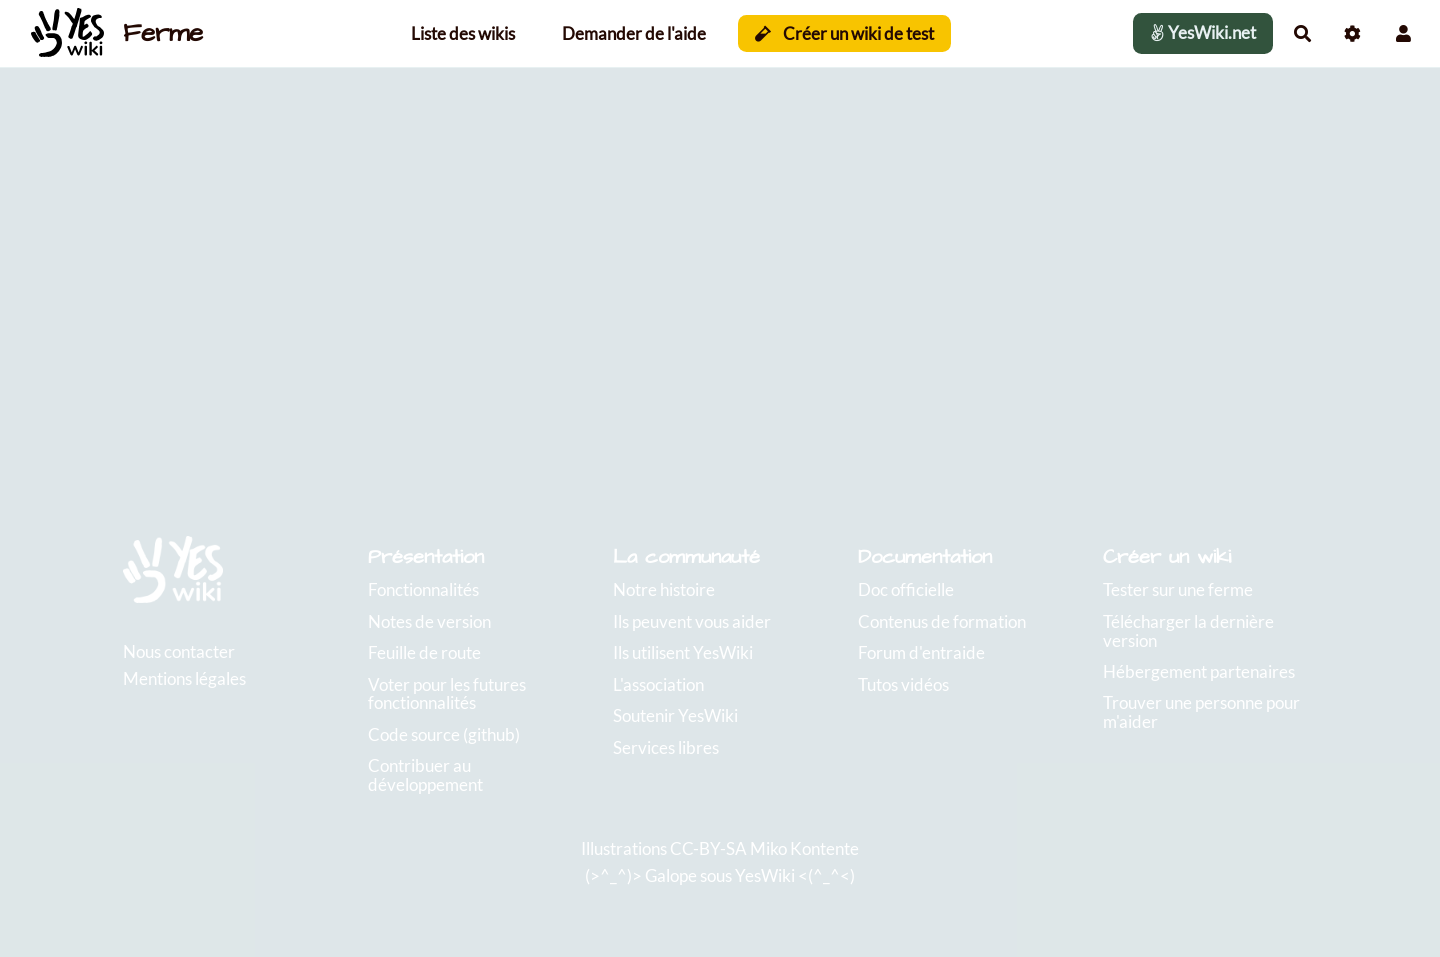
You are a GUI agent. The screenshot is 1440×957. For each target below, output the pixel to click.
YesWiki (765, 875)
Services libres (666, 747)
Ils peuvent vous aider (692, 621)
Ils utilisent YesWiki (683, 652)
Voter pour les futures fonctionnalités (447, 694)
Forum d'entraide (921, 652)
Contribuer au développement (425, 775)
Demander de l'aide (634, 33)
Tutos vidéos (903, 684)
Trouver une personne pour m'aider (1201, 712)
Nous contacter (179, 651)
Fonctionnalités (423, 589)
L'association (658, 684)
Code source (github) (444, 734)
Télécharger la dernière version (1188, 631)
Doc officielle (906, 589)
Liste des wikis (463, 33)
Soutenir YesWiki (675, 715)
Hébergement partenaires (1199, 671)
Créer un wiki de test (844, 33)
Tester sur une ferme (1178, 589)
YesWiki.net (1203, 32)
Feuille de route (424, 652)
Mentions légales (184, 678)
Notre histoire (664, 589)
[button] (1403, 33)
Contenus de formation (942, 621)
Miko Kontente (804, 848)
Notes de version (429, 621)
